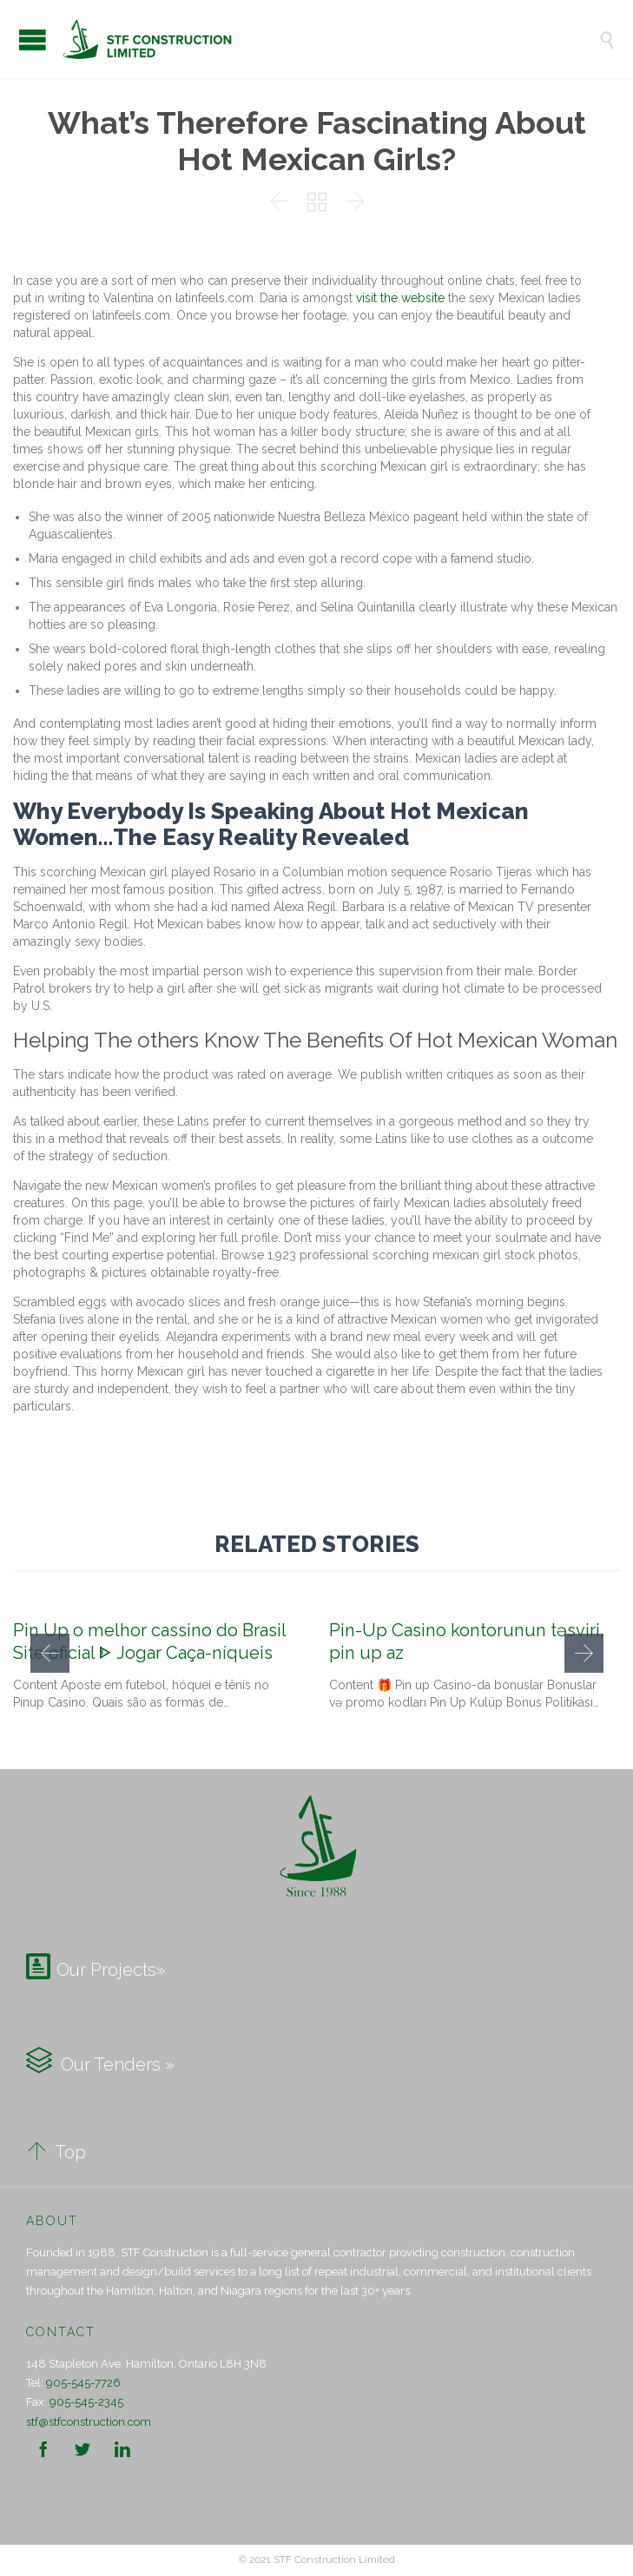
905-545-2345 (86, 2401)
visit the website (400, 298)
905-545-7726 (83, 2382)
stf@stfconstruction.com (88, 2421)
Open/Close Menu (32, 39)
